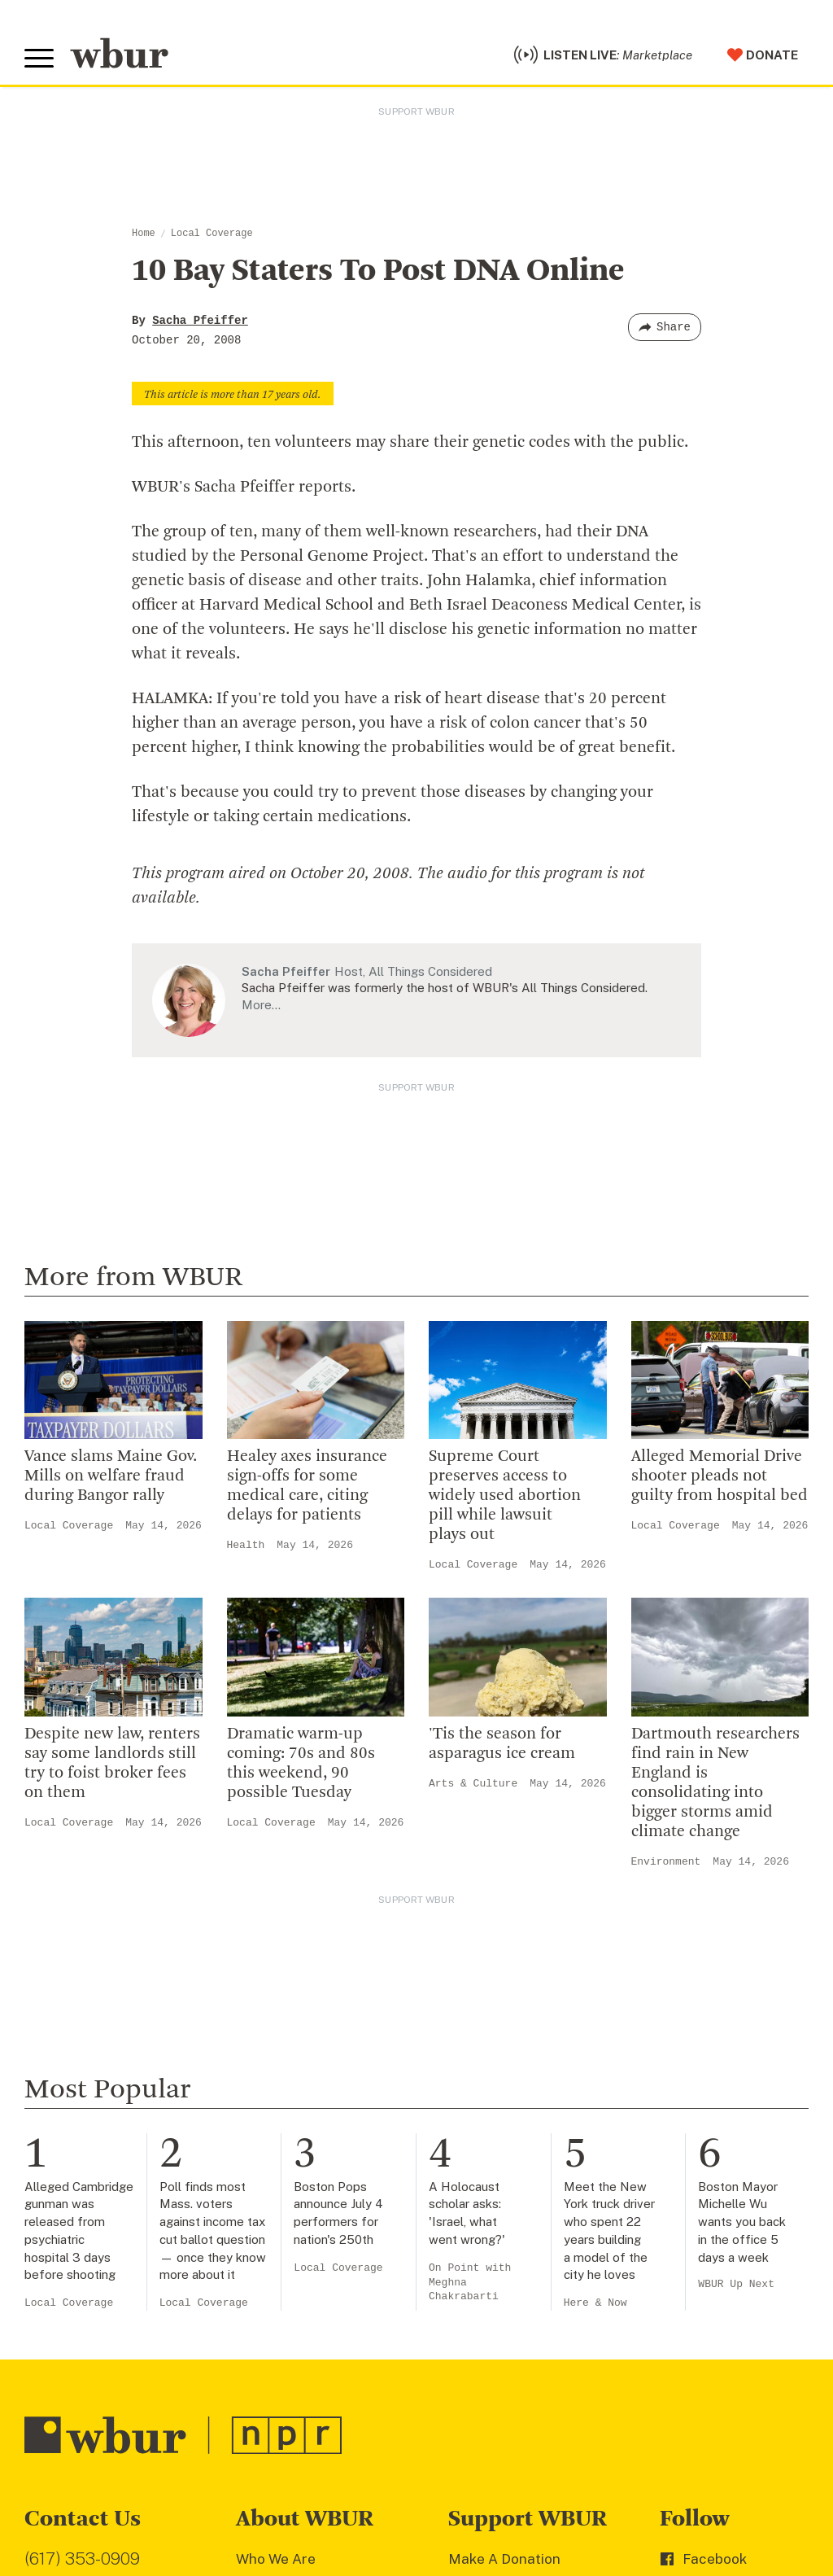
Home (143, 233)
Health (246, 1545)
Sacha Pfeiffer (200, 320)
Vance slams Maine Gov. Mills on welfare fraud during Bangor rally (110, 1476)
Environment (666, 1862)
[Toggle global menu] (39, 58)
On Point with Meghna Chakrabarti (470, 2282)
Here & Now (595, 2303)
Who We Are (276, 2559)
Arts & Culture (473, 1784)
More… (261, 1005)
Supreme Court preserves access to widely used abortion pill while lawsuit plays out (505, 1496)
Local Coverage (212, 233)
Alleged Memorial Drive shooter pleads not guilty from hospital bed (719, 1476)
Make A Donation (504, 2559)
